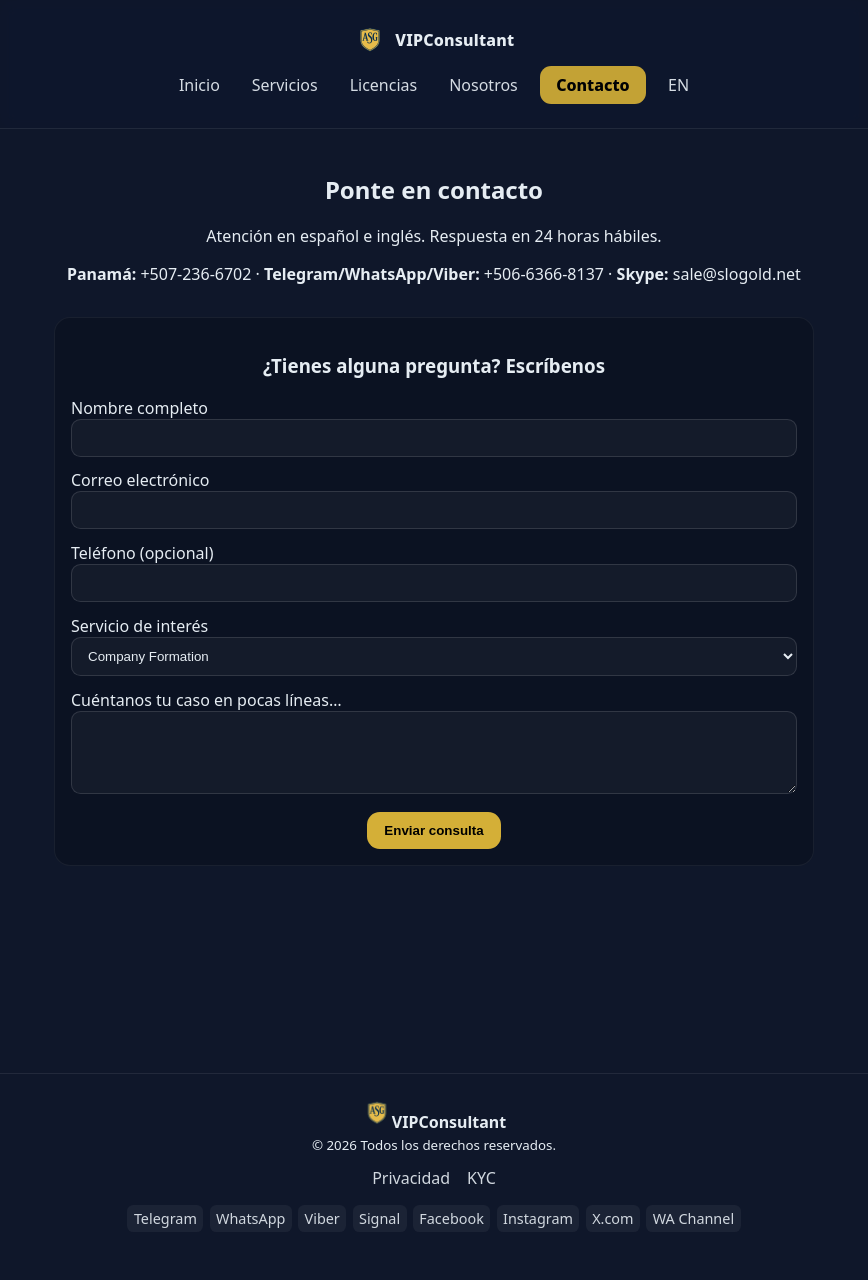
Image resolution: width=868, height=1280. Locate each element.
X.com (612, 1218)
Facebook (451, 1218)
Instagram (538, 1218)
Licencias (384, 85)
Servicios (285, 85)
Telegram (165, 1218)
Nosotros (483, 85)
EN (678, 85)
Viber (322, 1218)
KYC (481, 1178)
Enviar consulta (433, 842)
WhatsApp (250, 1218)
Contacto (593, 85)
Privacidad (411, 1178)
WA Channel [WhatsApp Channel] (693, 1218)
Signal (379, 1218)
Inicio (199, 85)
